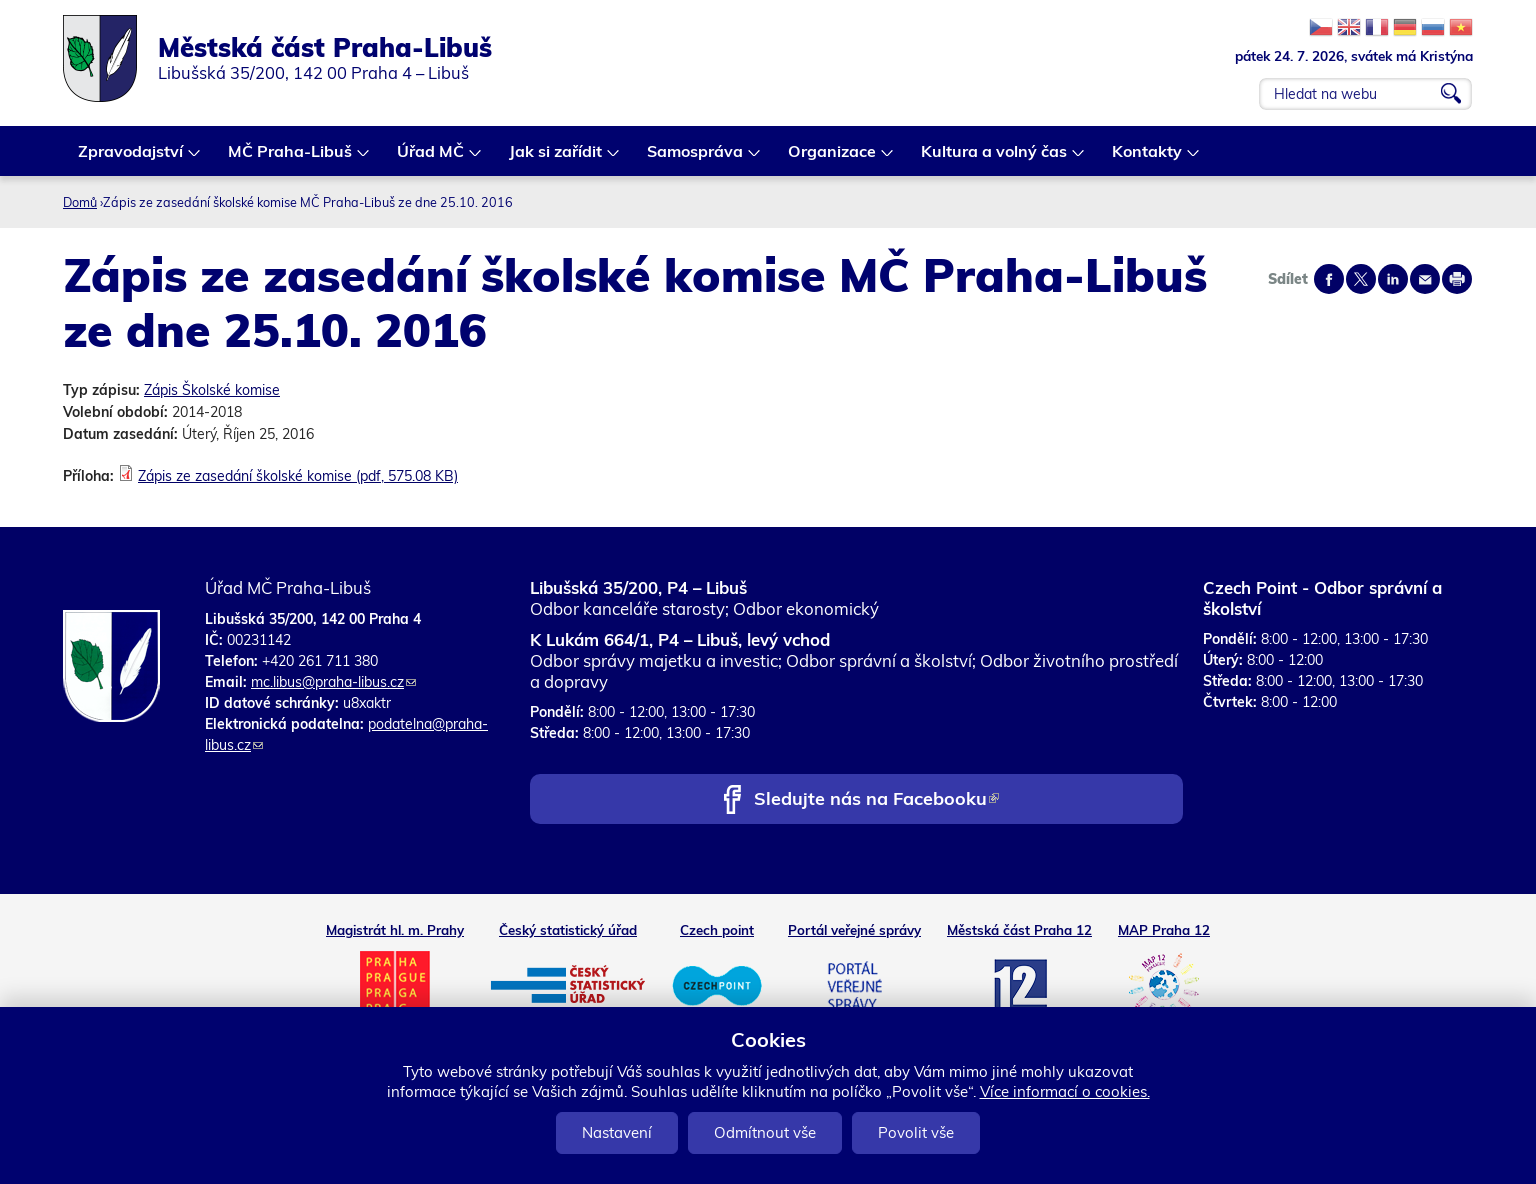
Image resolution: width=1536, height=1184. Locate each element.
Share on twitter (1361, 279)
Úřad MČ (431, 158)
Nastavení (617, 1132)
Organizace (833, 158)
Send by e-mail (1425, 279)
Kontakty (1148, 158)
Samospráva (696, 158)
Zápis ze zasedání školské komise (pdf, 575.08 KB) (298, 476)
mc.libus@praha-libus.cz (333, 682)
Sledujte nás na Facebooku (876, 800)
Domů (80, 202)
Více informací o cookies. (1065, 1091)
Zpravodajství (131, 158)
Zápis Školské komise (212, 390)
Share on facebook (1329, 279)
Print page (1457, 279)
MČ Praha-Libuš (291, 158)
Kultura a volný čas (995, 158)
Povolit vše (916, 1132)
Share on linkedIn (1393, 279)
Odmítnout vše (765, 1132)
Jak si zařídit (556, 158)
